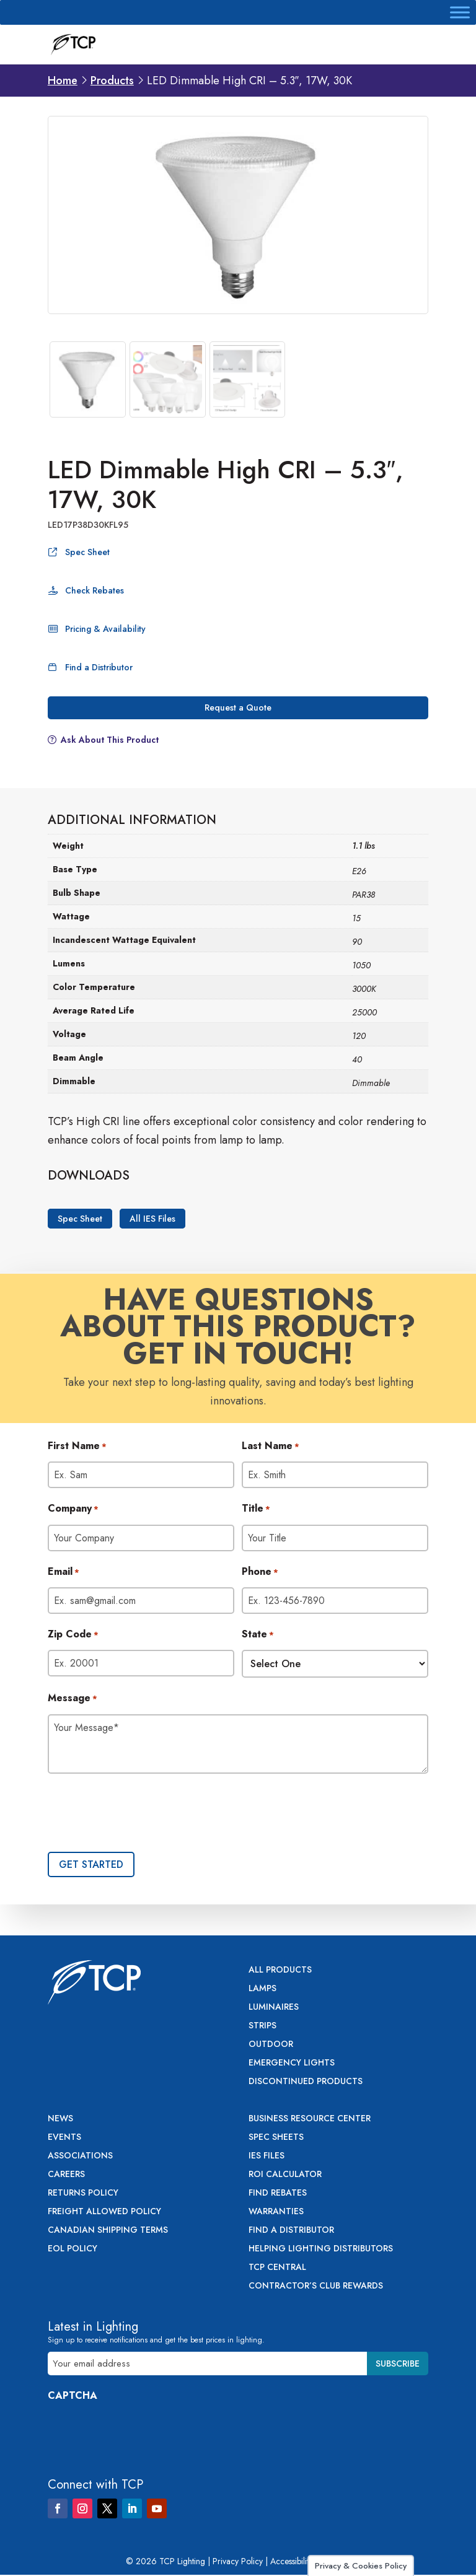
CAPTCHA (72, 2395)
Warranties (276, 2212)
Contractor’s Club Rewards (316, 2286)
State (258, 1635)
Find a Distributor (99, 667)
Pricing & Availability (105, 629)
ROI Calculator (285, 2175)
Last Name (270, 1447)
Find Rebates (278, 2193)
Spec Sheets (276, 2137)
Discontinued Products (306, 2082)
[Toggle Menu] (460, 12)
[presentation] (142, 1814)
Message (72, 1699)
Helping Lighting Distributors (321, 2249)
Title (256, 1509)
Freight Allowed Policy (104, 2212)
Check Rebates (94, 590)
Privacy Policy (238, 2561)
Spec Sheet (87, 552)
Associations (80, 2156)
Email (63, 1572)
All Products (280, 1970)
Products (112, 80)
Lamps (262, 1989)
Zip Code (73, 1635)
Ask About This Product (110, 740)
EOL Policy (72, 2249)
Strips (262, 2026)
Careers (66, 2175)
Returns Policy (83, 2193)
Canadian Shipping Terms (108, 2230)
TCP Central (277, 2268)
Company (73, 1509)
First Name (77, 1447)
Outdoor (271, 2044)
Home (62, 80)
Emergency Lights (292, 2063)
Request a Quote (238, 707)
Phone (260, 1572)
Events (64, 2137)
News (60, 2119)
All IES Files (152, 1218)
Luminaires (274, 2007)
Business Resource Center (310, 2119)
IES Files (266, 2156)
